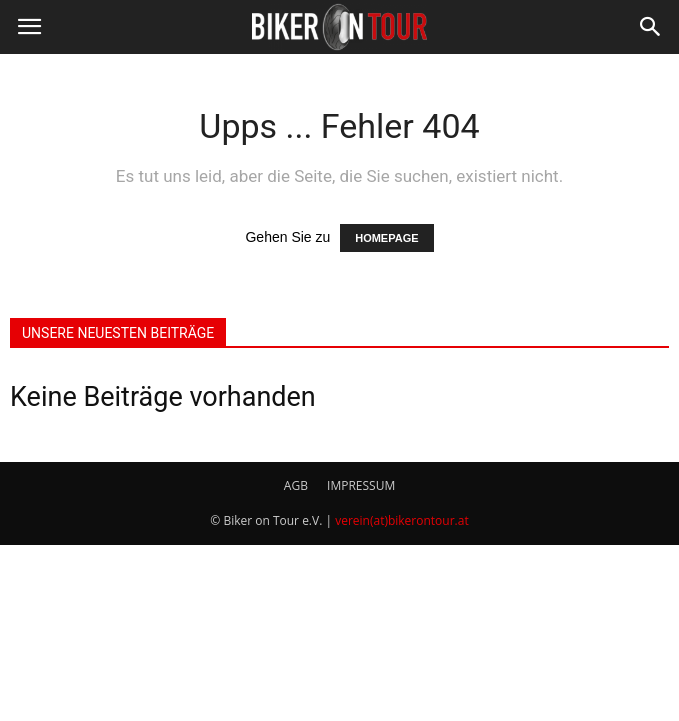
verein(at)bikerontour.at (402, 520)
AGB (296, 485)
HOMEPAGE (386, 238)
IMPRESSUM (361, 485)
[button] (651, 27)
